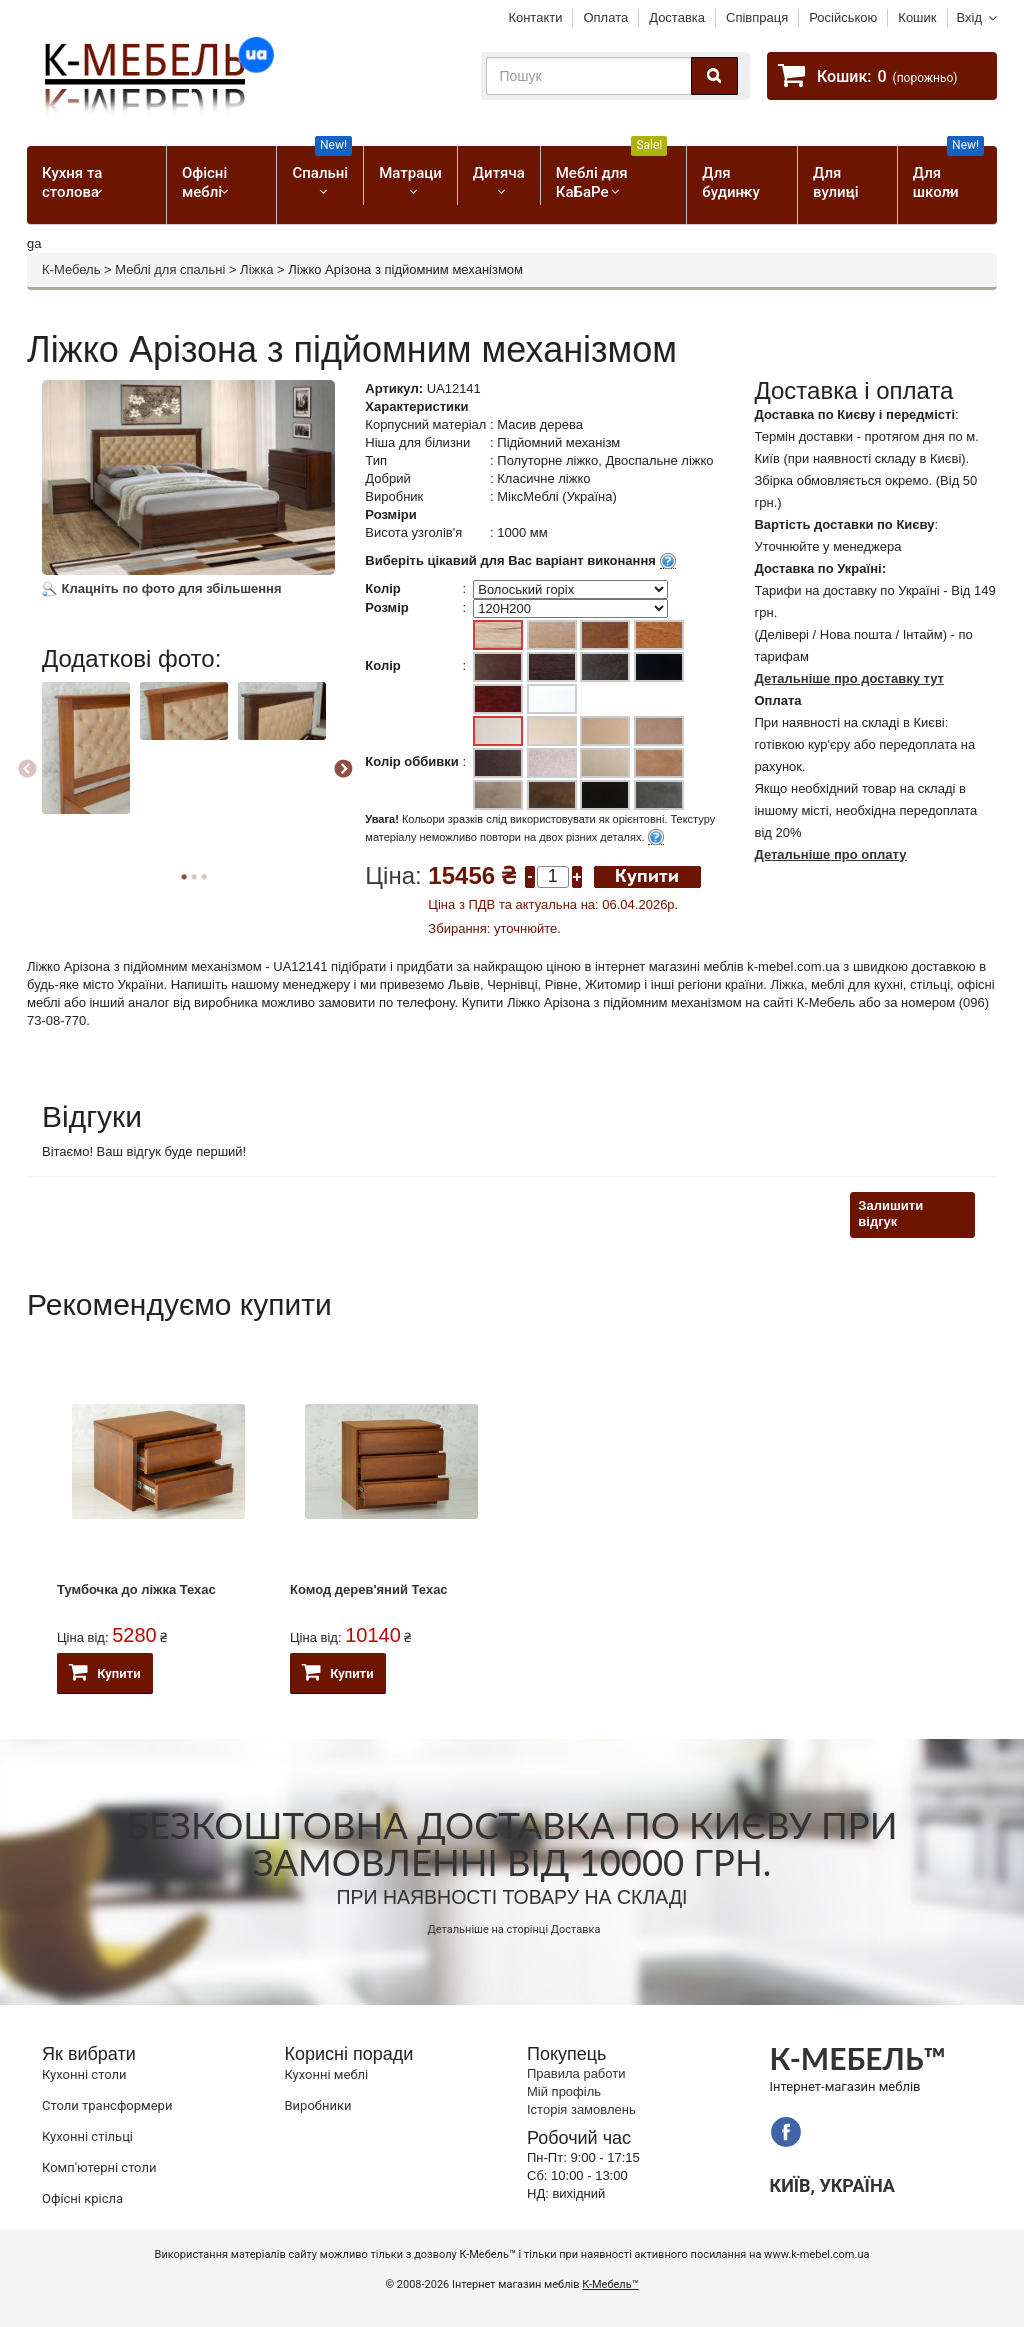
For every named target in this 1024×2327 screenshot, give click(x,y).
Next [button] (343, 770)
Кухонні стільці (87, 2136)
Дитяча (499, 173)
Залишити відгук (890, 1214)
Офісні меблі (204, 182)
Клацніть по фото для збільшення (162, 588)
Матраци (410, 173)
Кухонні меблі (327, 2074)
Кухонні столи (84, 2074)
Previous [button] (27, 770)
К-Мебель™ (610, 2284)
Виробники (318, 2105)
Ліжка (256, 269)
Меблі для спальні (170, 269)
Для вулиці (835, 182)
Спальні (322, 164)
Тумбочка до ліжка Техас (136, 1589)
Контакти (535, 17)
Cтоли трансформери (107, 2105)
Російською (843, 17)
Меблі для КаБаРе (612, 173)
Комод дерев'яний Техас (369, 1589)
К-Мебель (71, 269)
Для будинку (730, 182)
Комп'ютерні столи (99, 2167)
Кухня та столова (72, 182)
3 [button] (204, 877)
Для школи (948, 173)
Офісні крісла (82, 2198)
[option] (88, 766)
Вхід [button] (970, 17)
